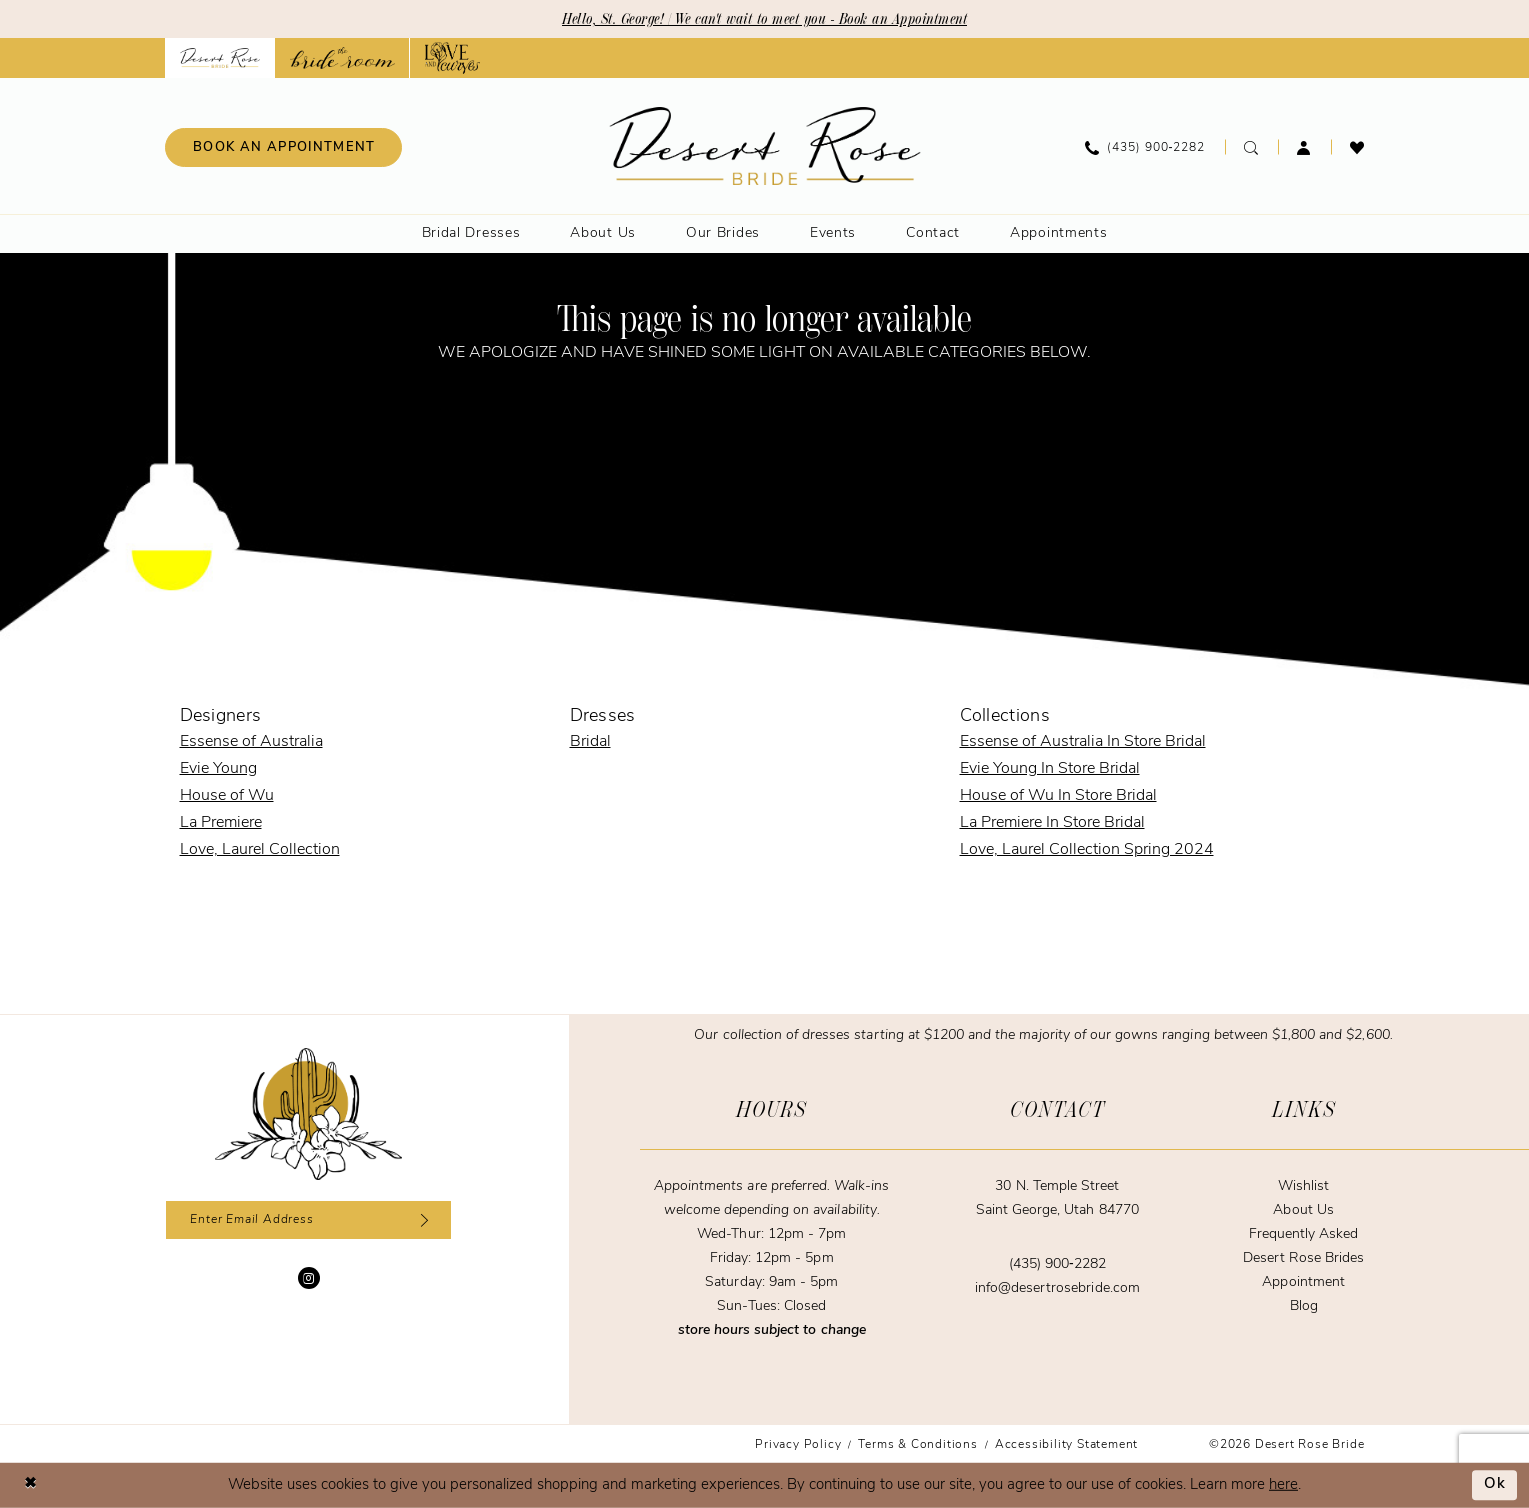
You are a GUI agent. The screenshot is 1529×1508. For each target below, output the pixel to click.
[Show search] (1251, 147)
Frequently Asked (1304, 1234)
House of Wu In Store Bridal (1058, 796)
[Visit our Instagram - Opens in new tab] (309, 1278)
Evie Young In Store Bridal (1050, 769)
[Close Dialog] (30, 1485)
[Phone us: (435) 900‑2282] (1145, 147)
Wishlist (1303, 1186)
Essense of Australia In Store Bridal (1083, 742)
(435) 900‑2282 (1057, 1264)
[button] (1304, 147)
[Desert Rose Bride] (308, 1114)
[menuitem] (283, 147)
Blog (1304, 1306)
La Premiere (221, 823)
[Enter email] (308, 1220)
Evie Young (218, 769)
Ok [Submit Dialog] (1495, 1485)
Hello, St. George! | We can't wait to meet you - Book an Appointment (764, 19)
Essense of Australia (251, 742)
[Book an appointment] (283, 147)
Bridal (590, 742)
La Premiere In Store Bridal (1052, 823)
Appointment (1303, 1282)
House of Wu (227, 796)
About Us (1303, 1210)
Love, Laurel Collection (260, 850)
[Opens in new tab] (342, 58)
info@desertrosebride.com (1057, 1288)
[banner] (764, 146)
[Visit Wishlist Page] (1357, 147)
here (1283, 1485)
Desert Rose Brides (1304, 1258)
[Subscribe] (421, 1220)
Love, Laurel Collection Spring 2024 (1087, 850)
